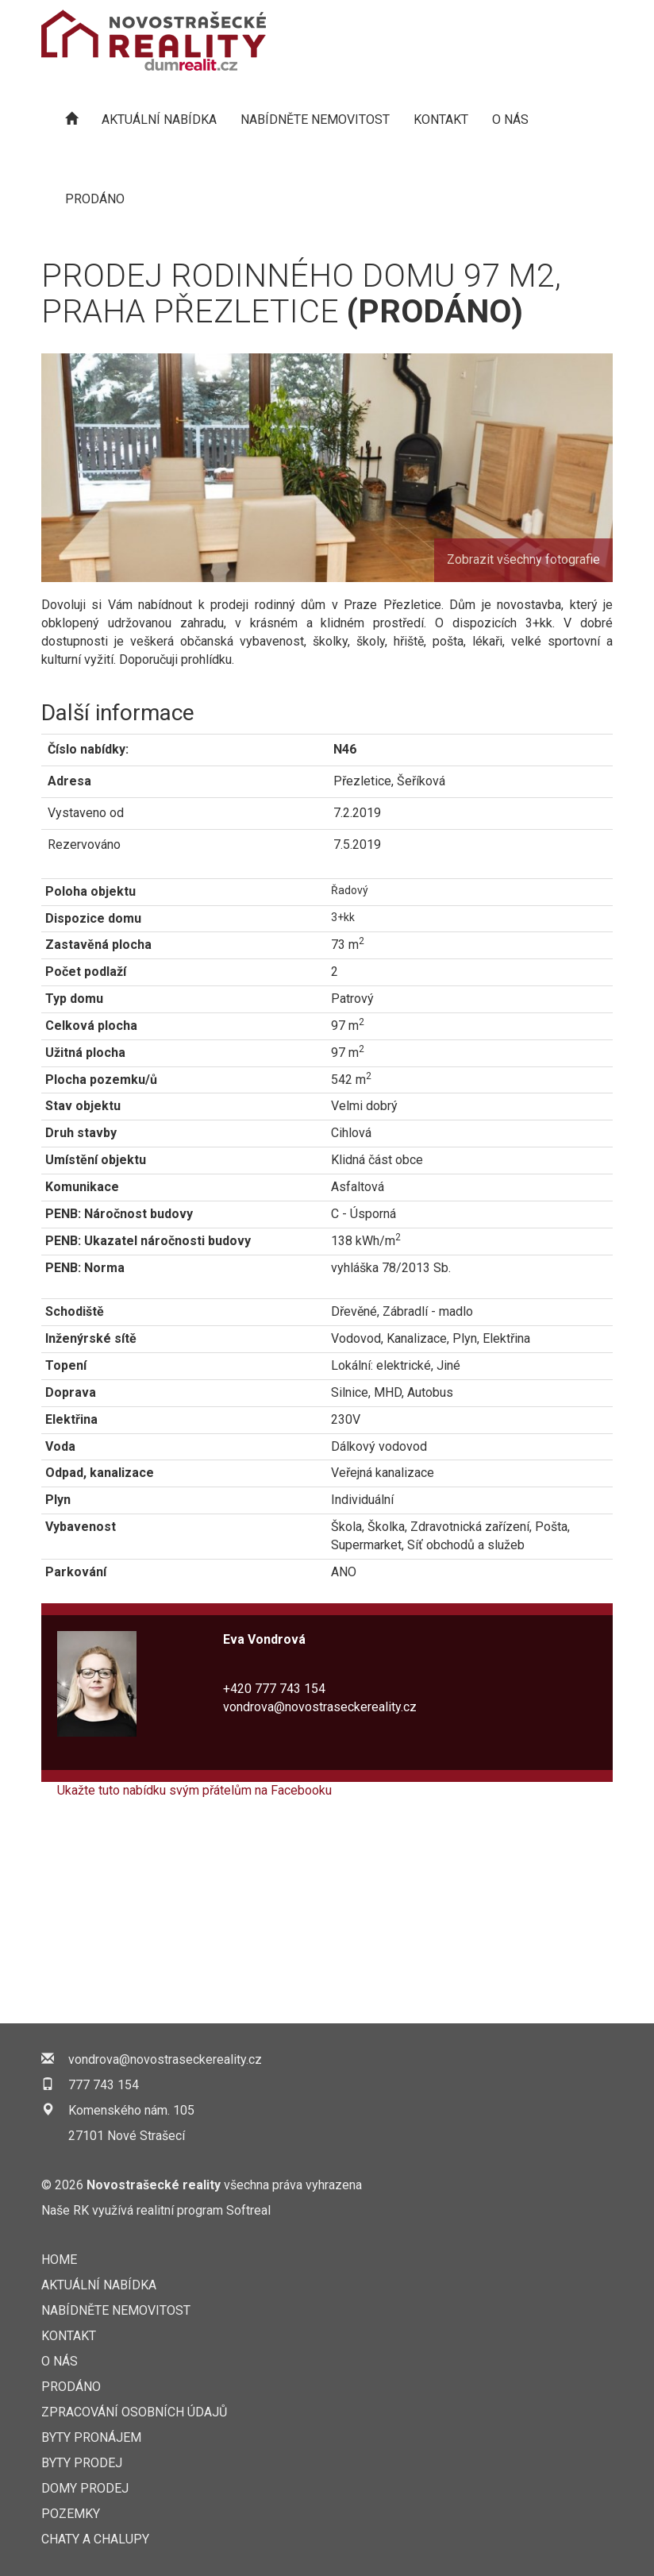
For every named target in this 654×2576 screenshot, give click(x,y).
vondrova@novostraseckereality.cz (320, 1706)
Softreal (248, 2210)
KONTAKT (441, 119)
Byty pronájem (91, 2437)
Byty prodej (81, 2462)
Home (59, 2259)
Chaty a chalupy (95, 2539)
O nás (510, 119)
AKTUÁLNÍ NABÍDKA (159, 119)
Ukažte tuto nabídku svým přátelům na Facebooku (194, 1790)
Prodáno (95, 198)
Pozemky (70, 2513)
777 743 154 (103, 2084)
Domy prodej (85, 2488)
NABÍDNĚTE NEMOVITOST (315, 119)
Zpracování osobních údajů (134, 2412)
